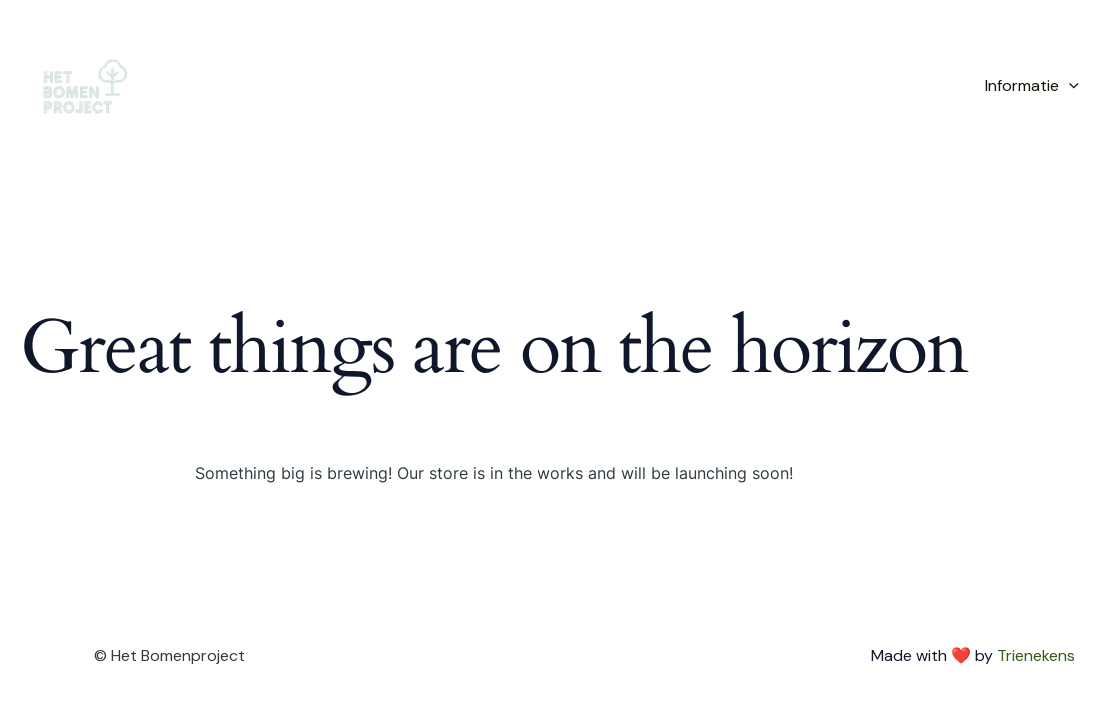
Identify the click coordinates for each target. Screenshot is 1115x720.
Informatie (1032, 86)
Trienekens (1036, 655)
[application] (1069, 86)
